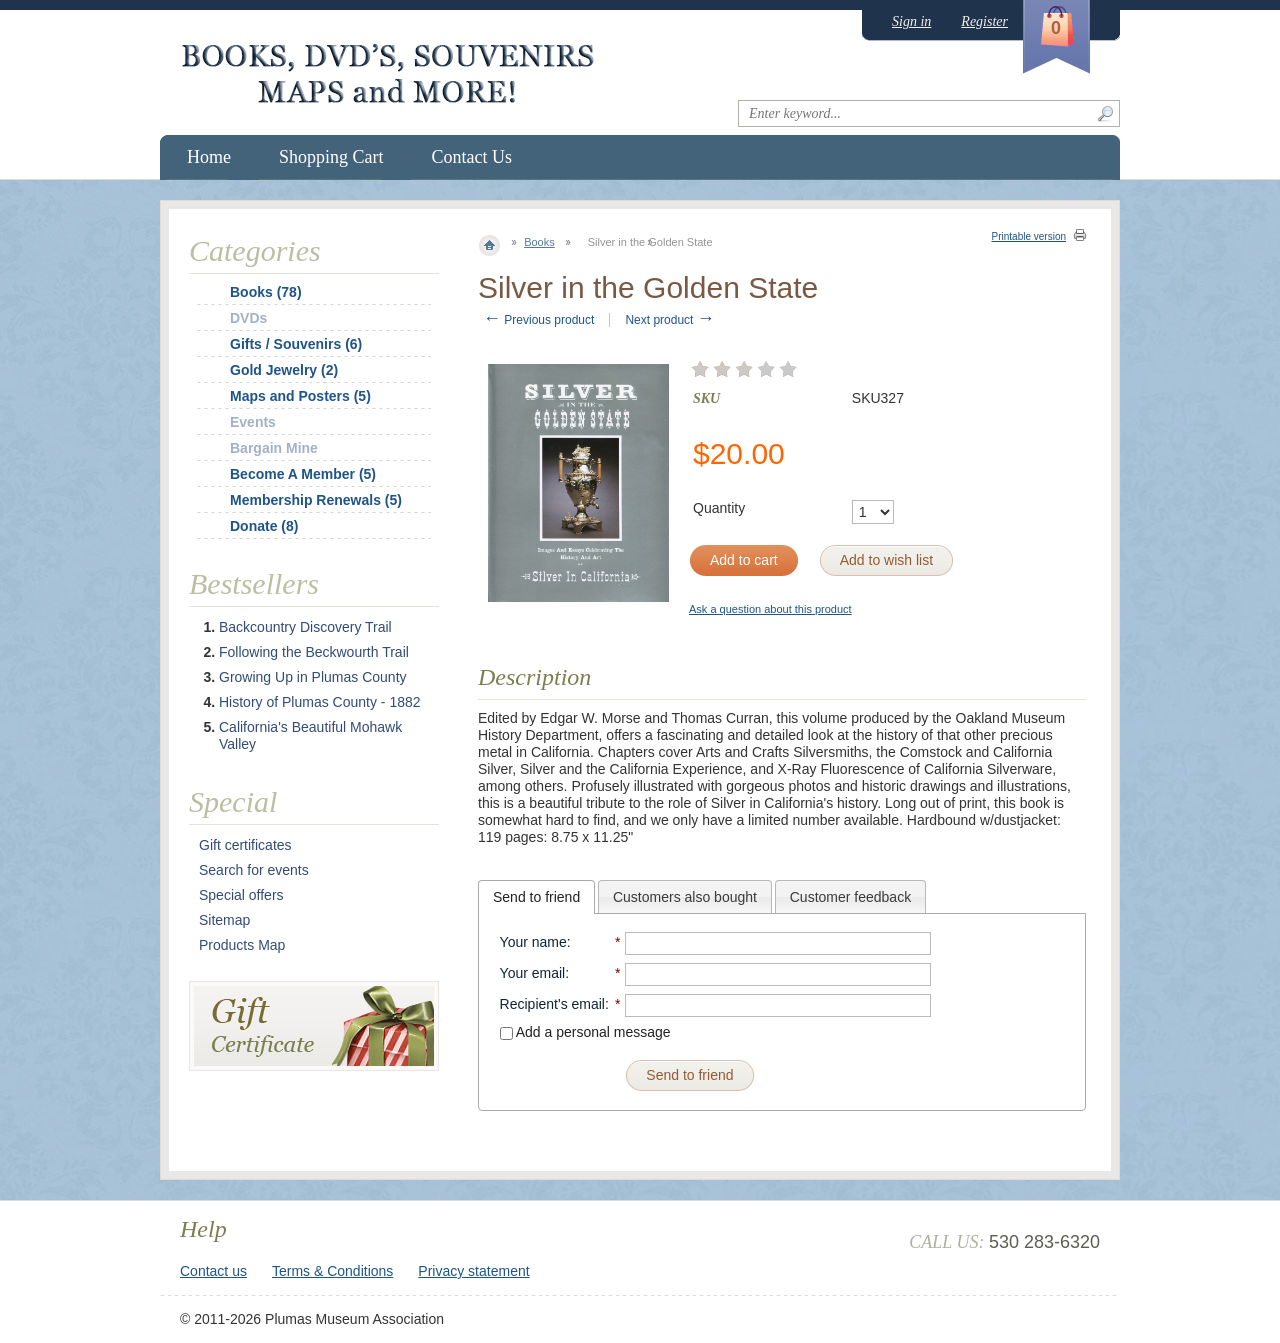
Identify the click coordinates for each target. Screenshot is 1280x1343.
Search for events (254, 870)
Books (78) (266, 292)
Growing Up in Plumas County (313, 677)
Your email (533, 973)
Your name (533, 942)
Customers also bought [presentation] (685, 897)
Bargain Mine (274, 448)
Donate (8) (264, 526)
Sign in (911, 21)
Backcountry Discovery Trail (305, 627)
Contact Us (472, 157)
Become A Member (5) (303, 474)
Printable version (1029, 236)
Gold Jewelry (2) (284, 370)
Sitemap (224, 920)
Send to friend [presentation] (536, 897)
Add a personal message (585, 1032)
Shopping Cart (331, 157)
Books (539, 242)
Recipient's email (552, 1004)
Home (209, 157)
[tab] (536, 897)
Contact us (213, 1271)
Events (253, 422)
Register (984, 21)
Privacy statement (473, 1271)
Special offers (241, 895)
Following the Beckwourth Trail (314, 652)
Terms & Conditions (332, 1271)
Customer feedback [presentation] (850, 897)
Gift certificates (245, 845)
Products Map (242, 945)
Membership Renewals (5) (316, 500)
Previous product (538, 320)
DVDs (248, 318)
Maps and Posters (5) (300, 396)
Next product (669, 320)
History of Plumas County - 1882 (320, 702)
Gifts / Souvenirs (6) (296, 344)
